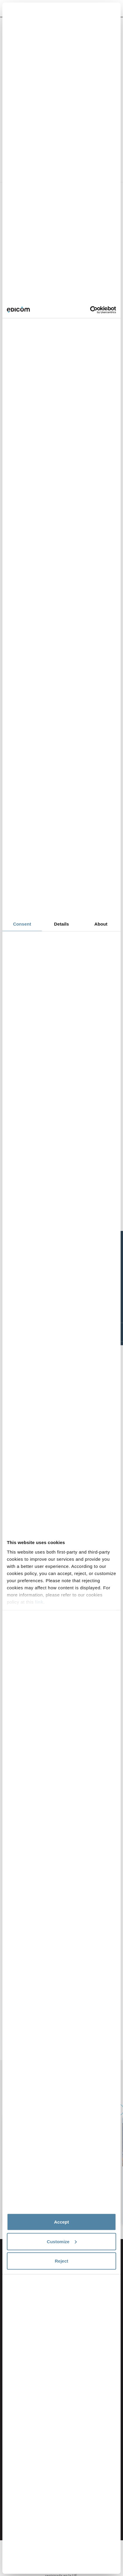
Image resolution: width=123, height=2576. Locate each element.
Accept (61, 2221)
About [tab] (100, 923)
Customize (62, 2241)
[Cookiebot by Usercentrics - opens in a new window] (90, 310)
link (39, 1601)
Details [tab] (61, 923)
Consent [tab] (22, 923)
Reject (61, 2260)
